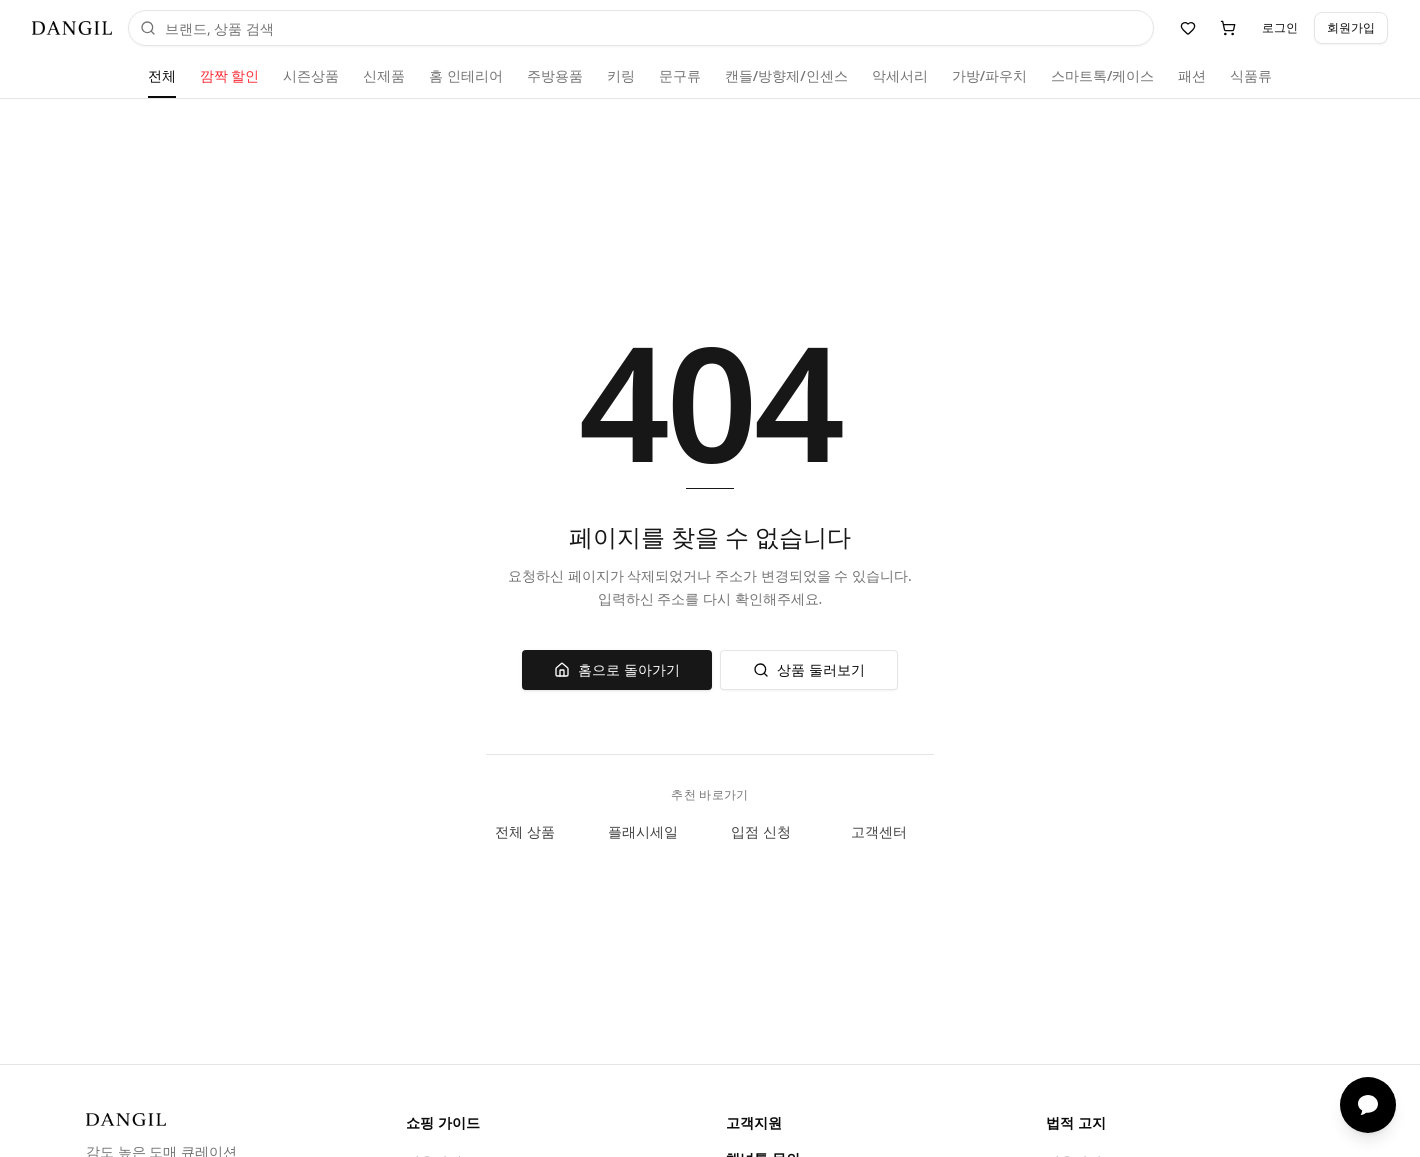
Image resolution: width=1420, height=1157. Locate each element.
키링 (621, 75)
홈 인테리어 (466, 75)
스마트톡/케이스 (1102, 75)
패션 (1192, 75)
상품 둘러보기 (809, 669)
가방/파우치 (989, 75)
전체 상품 (533, 831)
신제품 (384, 75)
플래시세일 (651, 831)
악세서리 (900, 75)
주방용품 (555, 75)
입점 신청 (769, 831)
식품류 (1251, 75)
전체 (162, 75)
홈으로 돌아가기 (617, 669)
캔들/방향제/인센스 (786, 75)
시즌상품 (311, 75)
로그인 (1280, 27)
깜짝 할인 (230, 75)
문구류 (680, 75)
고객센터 (887, 831)
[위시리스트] (1188, 28)
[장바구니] (1228, 28)
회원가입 (1351, 27)
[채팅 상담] (1368, 1105)
